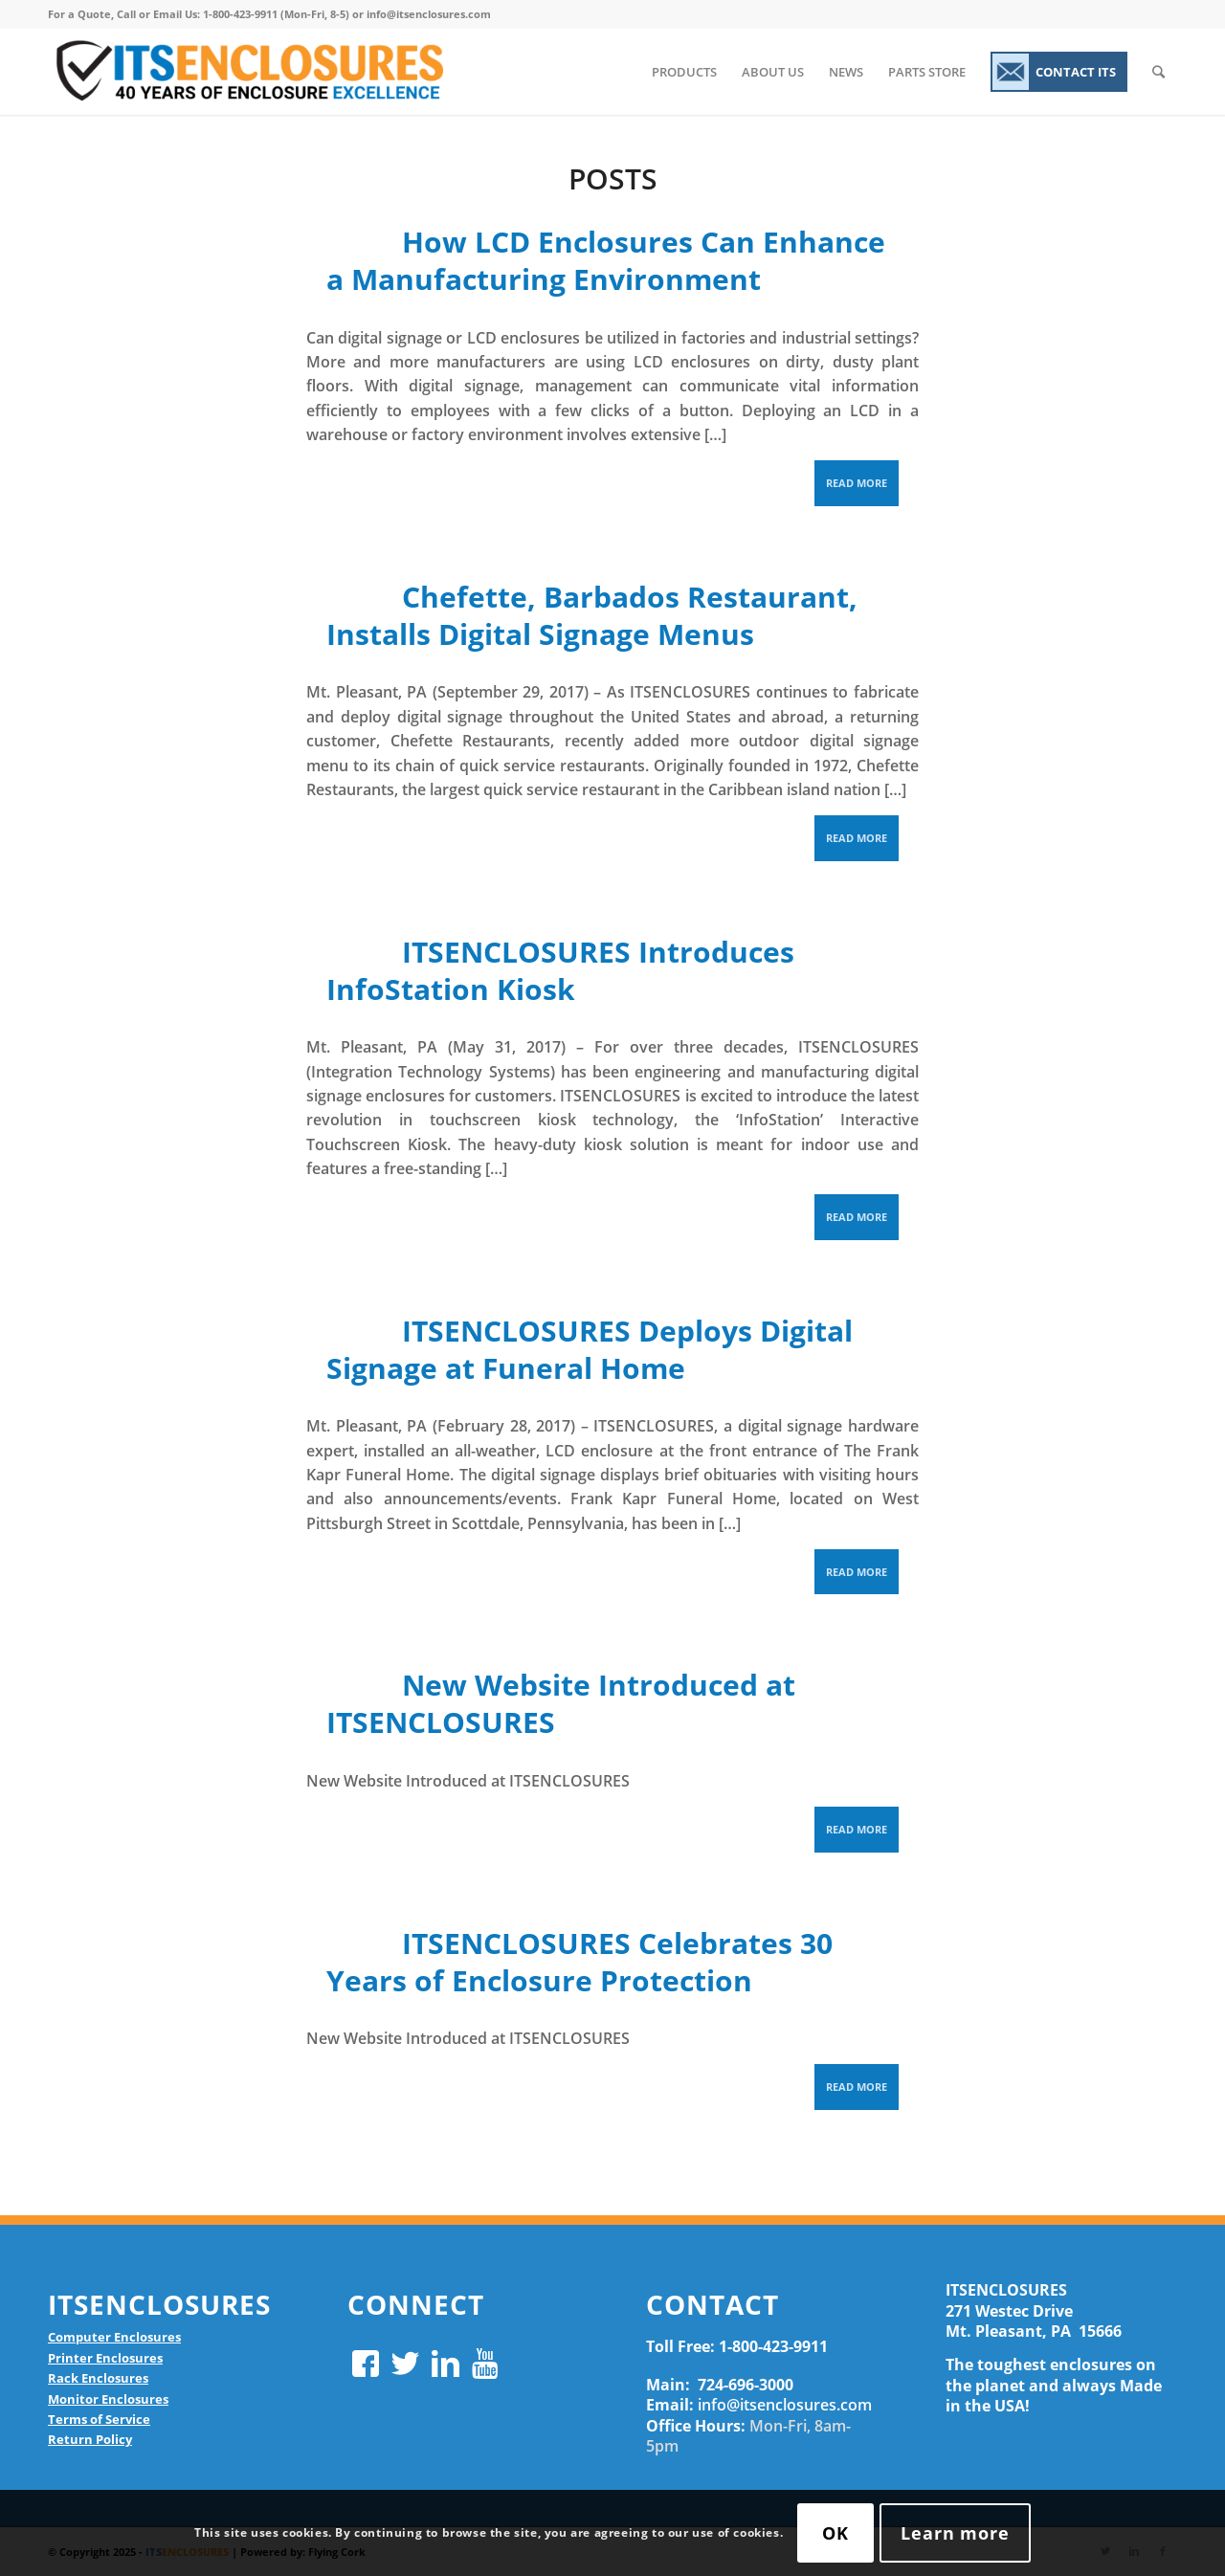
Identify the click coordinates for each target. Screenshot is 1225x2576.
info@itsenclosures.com (785, 2404)
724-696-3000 (745, 2384)
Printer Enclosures (105, 2357)
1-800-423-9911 (773, 2346)
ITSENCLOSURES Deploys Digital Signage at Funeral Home (589, 1349)
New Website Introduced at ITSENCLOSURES (560, 1703)
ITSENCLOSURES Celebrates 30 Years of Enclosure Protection (579, 1961)
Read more (856, 483)
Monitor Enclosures (108, 2399)
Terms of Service (99, 2419)
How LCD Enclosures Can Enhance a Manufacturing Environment (605, 260)
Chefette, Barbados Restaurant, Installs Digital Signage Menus (592, 615)
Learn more (955, 2532)
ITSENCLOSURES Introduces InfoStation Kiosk (560, 970)
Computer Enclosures (114, 2336)
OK (835, 2532)
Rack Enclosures (98, 2378)
